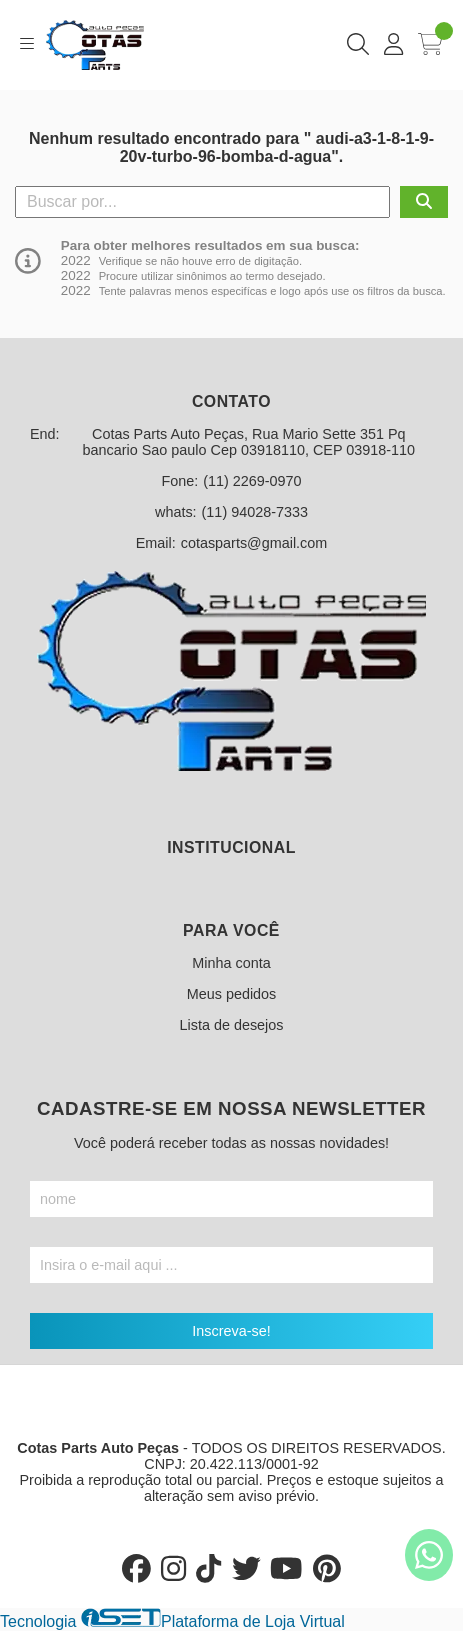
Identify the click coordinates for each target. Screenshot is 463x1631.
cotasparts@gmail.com (254, 543)
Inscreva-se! (231, 1331)
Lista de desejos (231, 1025)
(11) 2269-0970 (252, 481)
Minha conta (231, 963)
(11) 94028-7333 (255, 512)
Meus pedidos (232, 994)
